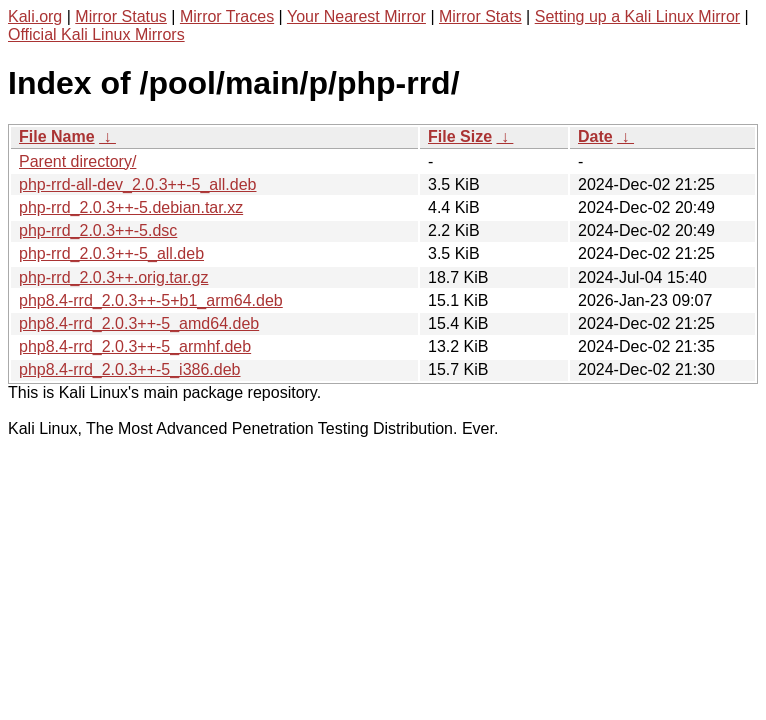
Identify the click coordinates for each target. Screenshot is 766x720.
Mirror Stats (480, 16)
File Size (460, 136)
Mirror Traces (227, 16)
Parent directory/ (77, 161)
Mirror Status (121, 16)
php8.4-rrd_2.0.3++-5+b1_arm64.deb (151, 300)
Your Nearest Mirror (356, 16)
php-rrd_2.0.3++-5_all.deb (111, 253)
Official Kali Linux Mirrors (96, 34)
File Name (57, 136)
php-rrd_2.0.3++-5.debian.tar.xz (131, 207)
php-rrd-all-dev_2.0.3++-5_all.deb (137, 184)
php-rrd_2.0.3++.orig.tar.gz (113, 277)
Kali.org (35, 16)
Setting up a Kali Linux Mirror (637, 16)
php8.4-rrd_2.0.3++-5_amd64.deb (139, 323)
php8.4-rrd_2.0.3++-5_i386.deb (130, 369)
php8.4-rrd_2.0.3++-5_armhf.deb (135, 346)
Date (595, 136)
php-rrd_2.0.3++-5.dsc (98, 230)
